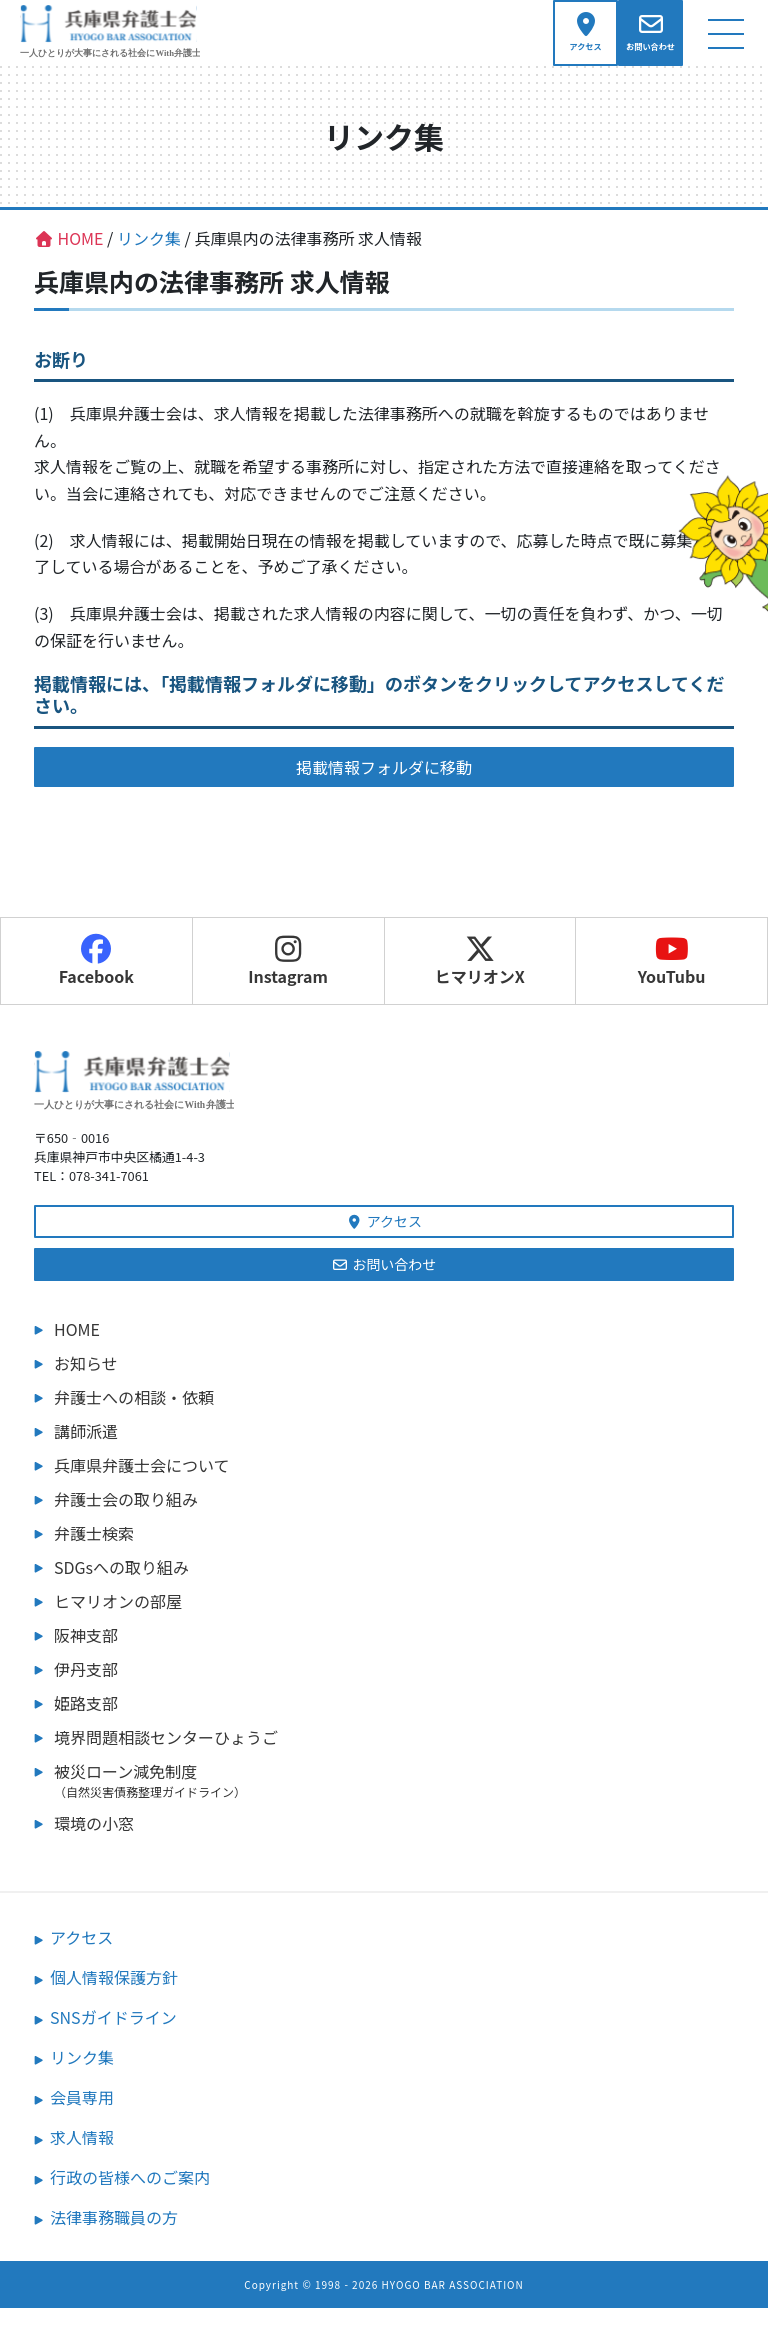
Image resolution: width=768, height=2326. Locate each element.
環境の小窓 (94, 1841)
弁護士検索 (94, 1551)
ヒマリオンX (480, 978)
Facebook (96, 978)
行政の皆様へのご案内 (130, 2195)
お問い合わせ (384, 1282)
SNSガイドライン (113, 2035)
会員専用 (82, 2115)
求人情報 (82, 2155)
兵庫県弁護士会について (142, 1483)
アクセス (384, 1239)
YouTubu (672, 978)
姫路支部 (86, 1721)
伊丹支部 (86, 1687)
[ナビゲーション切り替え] (725, 41)
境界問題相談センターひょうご (166, 1755)
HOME (77, 1347)
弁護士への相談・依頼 (134, 1415)
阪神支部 (86, 1653)
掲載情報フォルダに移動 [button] (384, 784)
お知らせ (86, 1381)
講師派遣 (86, 1449)
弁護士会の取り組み (126, 1517)
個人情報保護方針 (114, 1995)
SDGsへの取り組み (121, 1585)
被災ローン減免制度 (394, 1798)
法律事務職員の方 (114, 2235)
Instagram (288, 978)
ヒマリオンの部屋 (118, 1619)
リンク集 (82, 2075)
